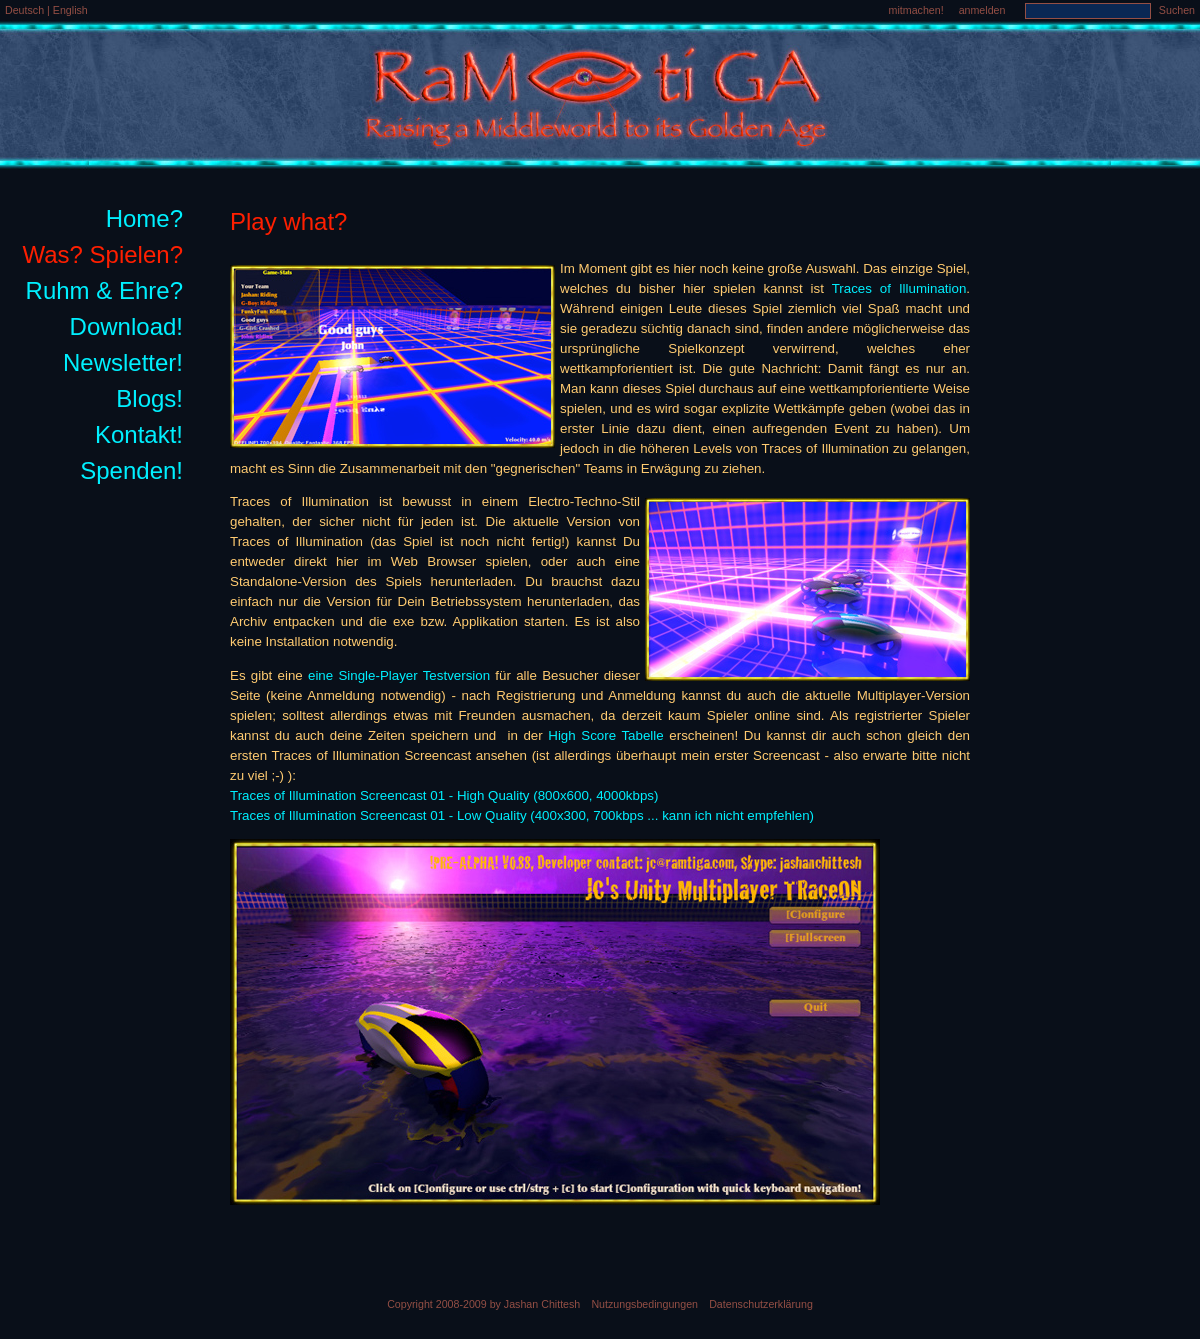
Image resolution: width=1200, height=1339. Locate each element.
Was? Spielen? (102, 254)
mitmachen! (916, 10)
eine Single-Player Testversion (399, 675)
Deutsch (26, 10)
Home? (144, 218)
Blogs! (149, 398)
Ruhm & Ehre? (104, 290)
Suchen (1177, 10)
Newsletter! (123, 362)
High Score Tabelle (605, 735)
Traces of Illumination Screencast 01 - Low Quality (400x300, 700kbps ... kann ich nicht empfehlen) (522, 815)
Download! (126, 326)
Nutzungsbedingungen (644, 1304)
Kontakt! (139, 434)
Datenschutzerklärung (761, 1304)
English (70, 10)
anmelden (982, 10)
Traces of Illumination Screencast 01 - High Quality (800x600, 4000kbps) (444, 795)
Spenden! (131, 470)
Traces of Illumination (899, 288)
